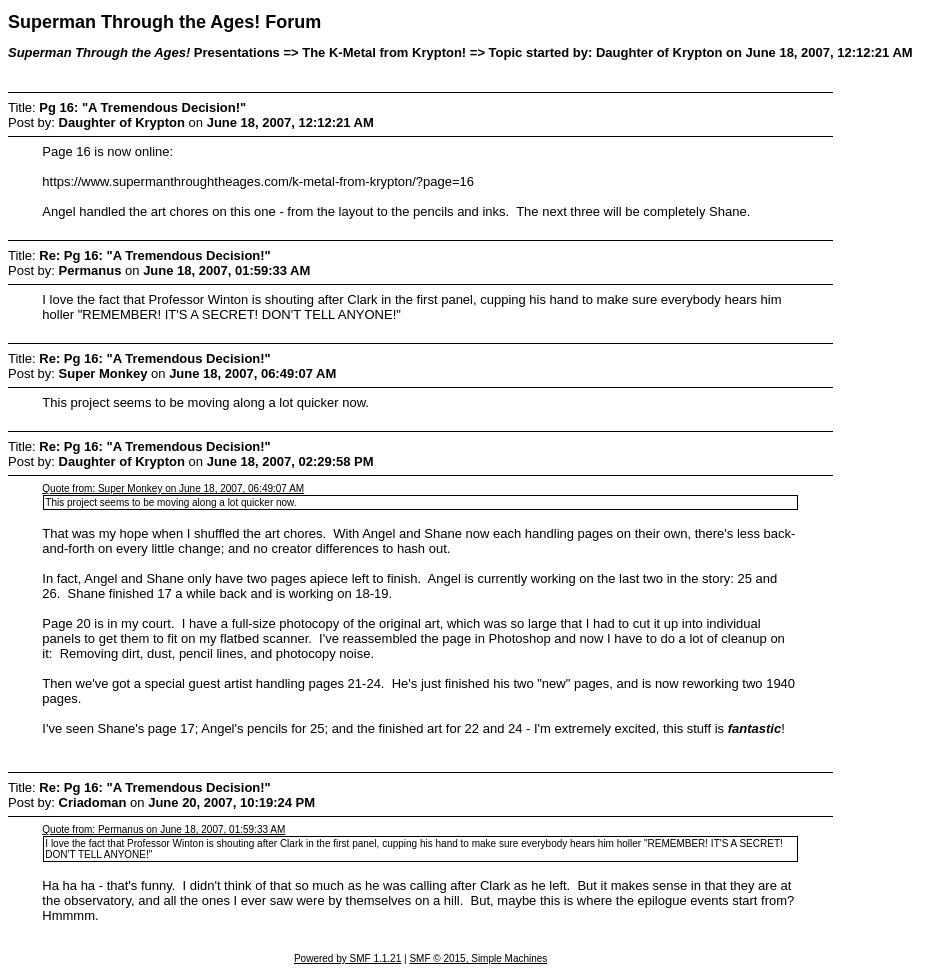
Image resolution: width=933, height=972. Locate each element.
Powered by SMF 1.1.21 (347, 958)
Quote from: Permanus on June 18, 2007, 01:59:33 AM (163, 829)
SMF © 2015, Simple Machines (478, 958)
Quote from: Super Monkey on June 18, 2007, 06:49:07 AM (173, 488)
